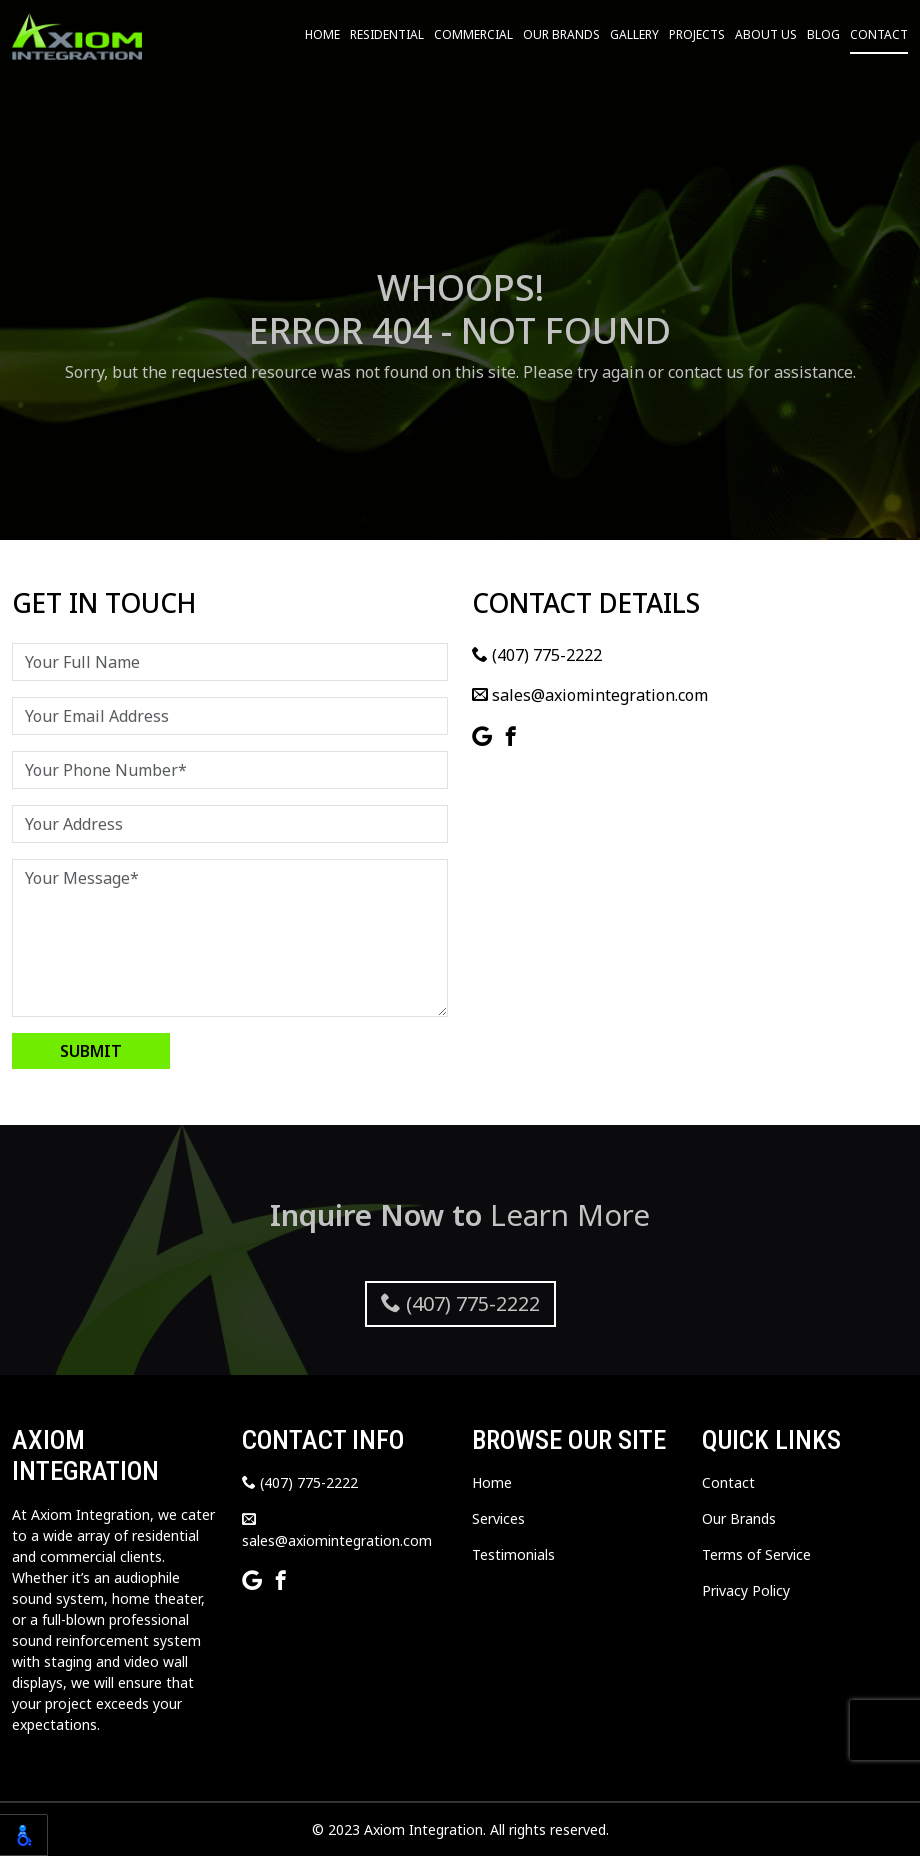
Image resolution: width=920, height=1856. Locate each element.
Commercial (473, 34)
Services (498, 1518)
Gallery (634, 34)
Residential (387, 34)
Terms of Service (756, 1554)
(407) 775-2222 (537, 655)
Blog (823, 34)
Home (322, 34)
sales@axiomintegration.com (590, 695)
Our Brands (561, 34)
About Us (766, 34)
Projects (697, 34)
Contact (879, 34)
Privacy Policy (746, 1590)
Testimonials (513, 1554)
